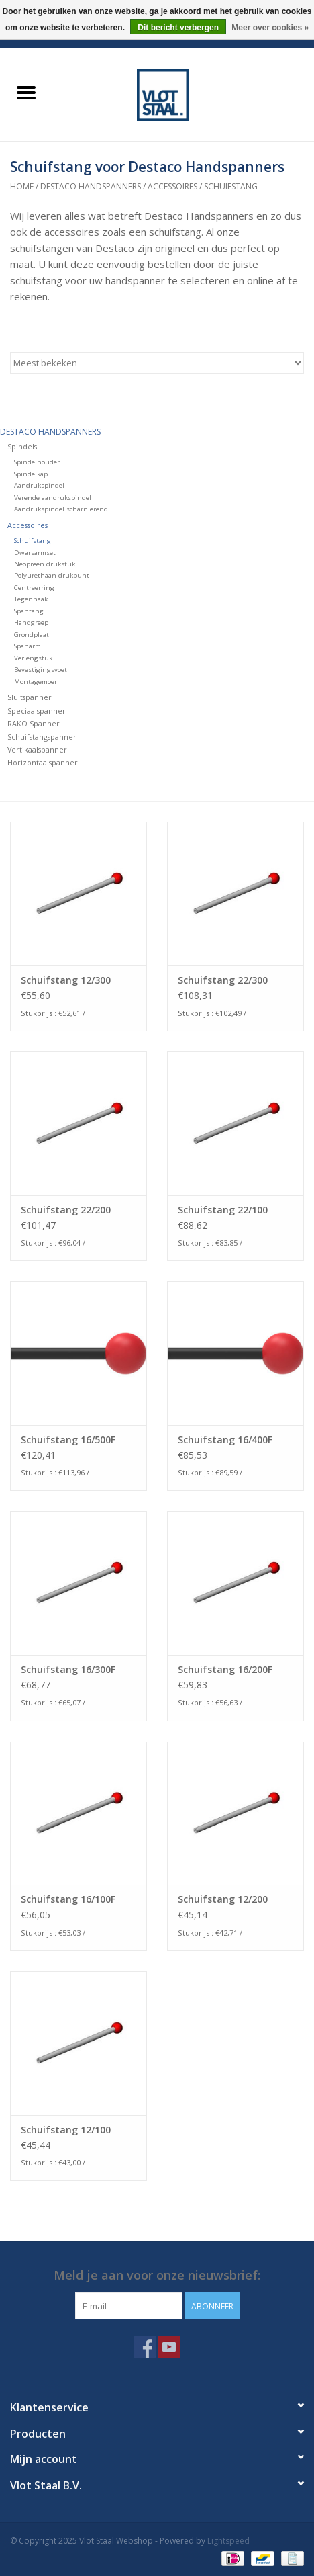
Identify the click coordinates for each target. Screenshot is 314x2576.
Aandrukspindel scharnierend (61, 509)
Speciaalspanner (36, 710)
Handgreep (31, 622)
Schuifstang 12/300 (66, 980)
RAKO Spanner (33, 723)
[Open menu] (26, 92)
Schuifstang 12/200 (223, 1899)
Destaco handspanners (90, 186)
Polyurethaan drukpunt (51, 575)
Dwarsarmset (35, 552)
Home (22, 186)
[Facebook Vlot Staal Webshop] (145, 2347)
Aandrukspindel (39, 485)
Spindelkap (31, 474)
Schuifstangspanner (41, 737)
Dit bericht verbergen (178, 27)
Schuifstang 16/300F (68, 1669)
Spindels (22, 446)
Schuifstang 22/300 (223, 980)
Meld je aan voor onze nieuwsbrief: (157, 2275)
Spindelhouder (37, 462)
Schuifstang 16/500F (68, 1439)
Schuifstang (231, 186)
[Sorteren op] (157, 363)
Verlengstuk (33, 658)
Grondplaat (31, 634)
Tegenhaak (31, 599)
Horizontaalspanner (42, 762)
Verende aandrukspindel (52, 497)
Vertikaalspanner (37, 749)
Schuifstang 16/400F (225, 1439)
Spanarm (27, 646)
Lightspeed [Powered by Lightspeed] (228, 2540)
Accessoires (172, 186)
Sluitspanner (29, 697)
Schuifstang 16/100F (68, 1899)
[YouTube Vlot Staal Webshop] (169, 2347)
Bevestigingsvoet (40, 669)
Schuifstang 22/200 (66, 1209)
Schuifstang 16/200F (225, 1669)
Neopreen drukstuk (44, 564)
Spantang (29, 611)
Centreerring (34, 587)
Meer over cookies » (270, 27)
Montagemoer (35, 681)
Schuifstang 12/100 (66, 2129)
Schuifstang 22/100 (223, 1209)
